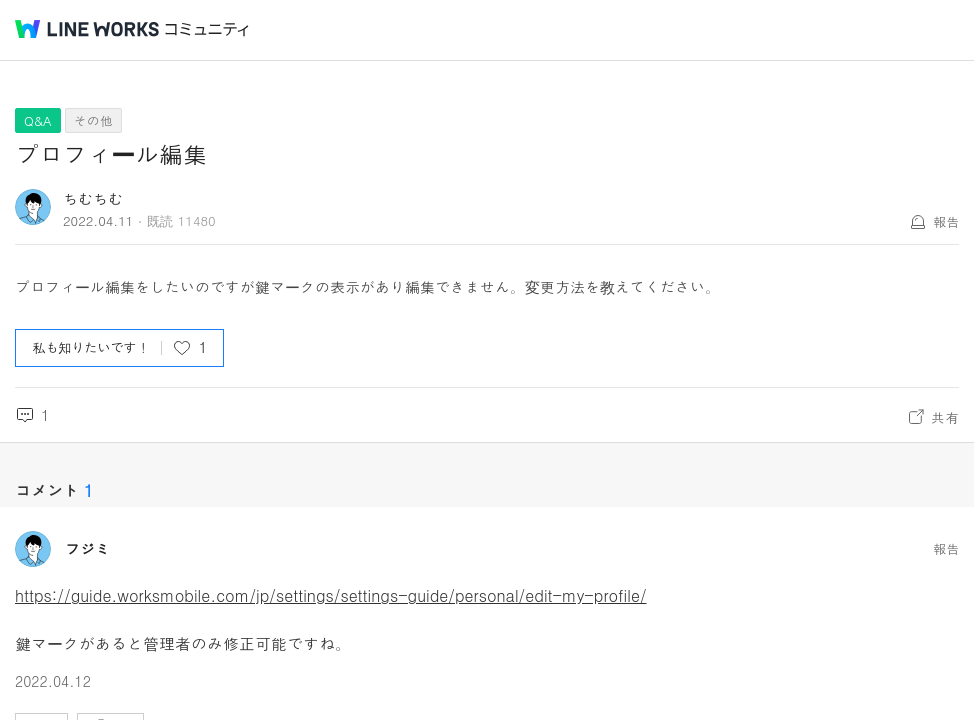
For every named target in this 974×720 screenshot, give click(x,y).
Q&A (38, 120)
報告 (946, 221)
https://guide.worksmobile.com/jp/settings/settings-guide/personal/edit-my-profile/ (331, 595)
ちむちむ (93, 198)
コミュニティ (207, 29)
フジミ (87, 549)
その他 (93, 120)
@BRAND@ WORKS (87, 29)
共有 (945, 417)
